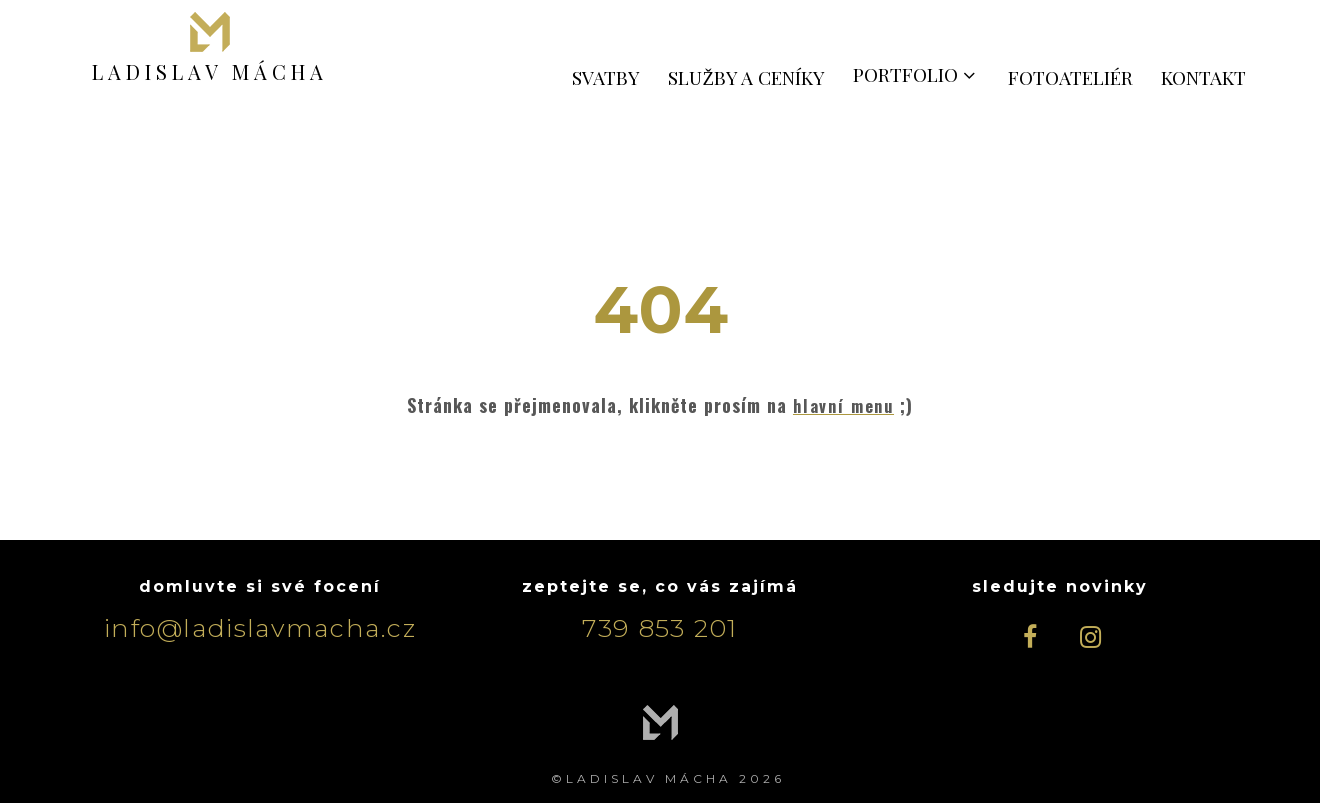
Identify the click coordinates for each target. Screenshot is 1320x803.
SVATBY (606, 77)
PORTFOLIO (916, 74)
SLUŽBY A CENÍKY (746, 77)
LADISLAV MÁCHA (210, 71)
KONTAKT (1203, 77)
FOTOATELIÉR (1070, 77)
